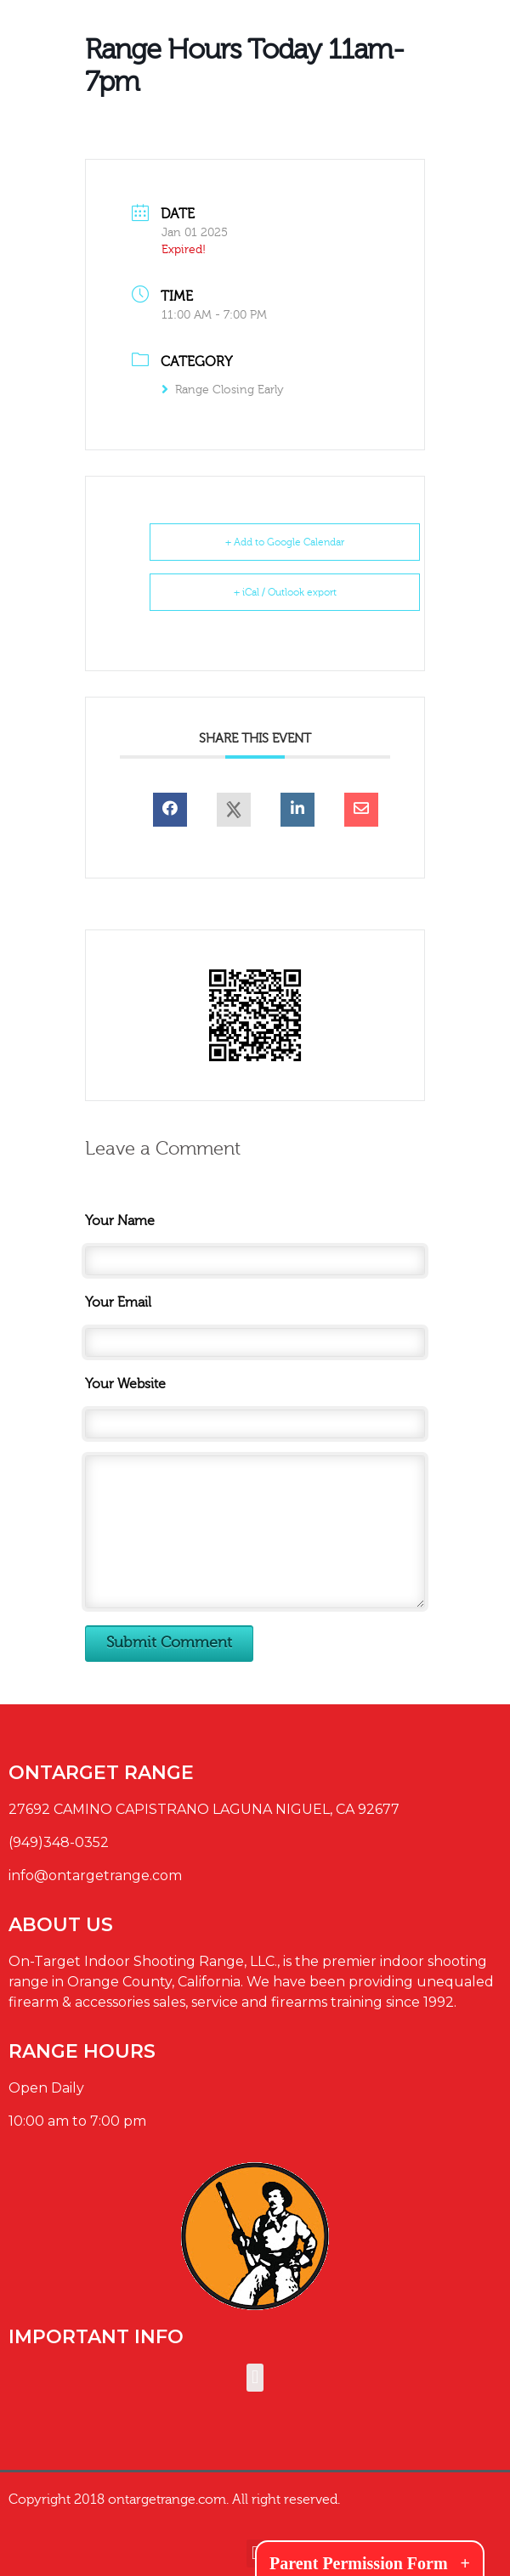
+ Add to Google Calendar (284, 542)
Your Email (118, 1302)
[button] (254, 2378)
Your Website (125, 1384)
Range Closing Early (223, 390)
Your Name (120, 1221)
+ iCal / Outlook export (285, 592)
